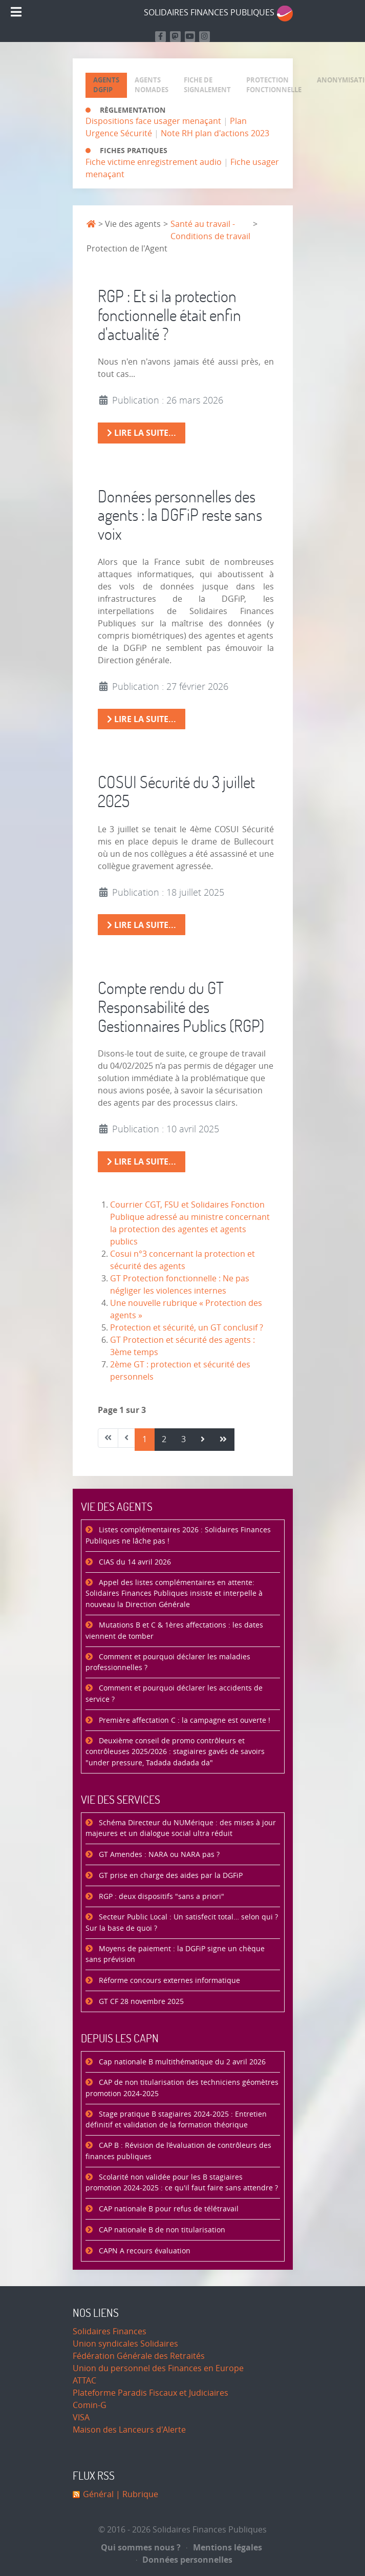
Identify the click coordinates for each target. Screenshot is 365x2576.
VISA (81, 2417)
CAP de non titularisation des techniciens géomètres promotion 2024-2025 (181, 2088)
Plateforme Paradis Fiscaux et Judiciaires (150, 2393)
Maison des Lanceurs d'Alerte (129, 2430)
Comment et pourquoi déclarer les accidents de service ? (174, 1694)
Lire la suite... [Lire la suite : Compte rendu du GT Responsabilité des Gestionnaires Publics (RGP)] (141, 1161)
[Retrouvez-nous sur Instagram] (204, 36)
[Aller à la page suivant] (202, 1439)
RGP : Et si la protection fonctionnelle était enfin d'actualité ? (169, 314)
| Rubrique (136, 2494)
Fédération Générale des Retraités (139, 2356)
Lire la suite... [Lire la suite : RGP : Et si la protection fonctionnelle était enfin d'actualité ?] (141, 432)
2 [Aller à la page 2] (164, 1439)
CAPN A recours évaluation (143, 2251)
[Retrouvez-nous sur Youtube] (190, 36)
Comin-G (89, 2405)
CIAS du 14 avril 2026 (134, 1562)
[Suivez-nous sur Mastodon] (175, 36)
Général (98, 2494)
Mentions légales (224, 2547)
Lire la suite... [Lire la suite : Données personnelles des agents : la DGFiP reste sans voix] (141, 719)
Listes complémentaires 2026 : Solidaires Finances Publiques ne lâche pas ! (178, 1536)
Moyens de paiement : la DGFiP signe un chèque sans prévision (175, 1955)
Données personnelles (184, 2559)
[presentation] (106, 85)
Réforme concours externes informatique (168, 1980)
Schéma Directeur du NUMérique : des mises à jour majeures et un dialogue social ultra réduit (180, 1829)
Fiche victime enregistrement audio (153, 162)
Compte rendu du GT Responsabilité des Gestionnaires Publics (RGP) (181, 1006)
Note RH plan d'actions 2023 (215, 133)
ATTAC (84, 2380)
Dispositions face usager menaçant (153, 121)
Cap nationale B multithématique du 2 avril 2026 (181, 2062)
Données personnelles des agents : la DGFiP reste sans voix (180, 514)
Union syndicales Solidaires (125, 2344)
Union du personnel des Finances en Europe (158, 2368)
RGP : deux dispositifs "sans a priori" (160, 1896)
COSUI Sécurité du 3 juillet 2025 (176, 791)
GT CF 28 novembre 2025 (140, 2001)
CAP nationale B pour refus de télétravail (168, 2209)
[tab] (106, 85)
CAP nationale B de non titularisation (161, 2230)
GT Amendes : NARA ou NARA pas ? (158, 1854)
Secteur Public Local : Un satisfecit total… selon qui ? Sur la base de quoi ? (181, 1923)
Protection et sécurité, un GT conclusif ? (186, 1328)
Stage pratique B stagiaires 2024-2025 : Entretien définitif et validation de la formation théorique (176, 2120)
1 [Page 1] (144, 1439)
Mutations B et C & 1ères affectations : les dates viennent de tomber (174, 1631)
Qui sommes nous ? (141, 2547)
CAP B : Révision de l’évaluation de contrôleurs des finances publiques (178, 2151)
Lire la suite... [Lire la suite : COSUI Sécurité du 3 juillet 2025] (141, 925)
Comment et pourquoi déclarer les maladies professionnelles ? (167, 1663)
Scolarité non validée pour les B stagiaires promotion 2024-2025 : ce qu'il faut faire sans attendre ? (181, 2183)
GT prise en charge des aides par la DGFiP (170, 1875)
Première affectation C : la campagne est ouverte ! (183, 1720)
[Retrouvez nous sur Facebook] (160, 36)
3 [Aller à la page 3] (183, 1439)
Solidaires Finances (109, 2331)
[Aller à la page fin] (223, 1439)
